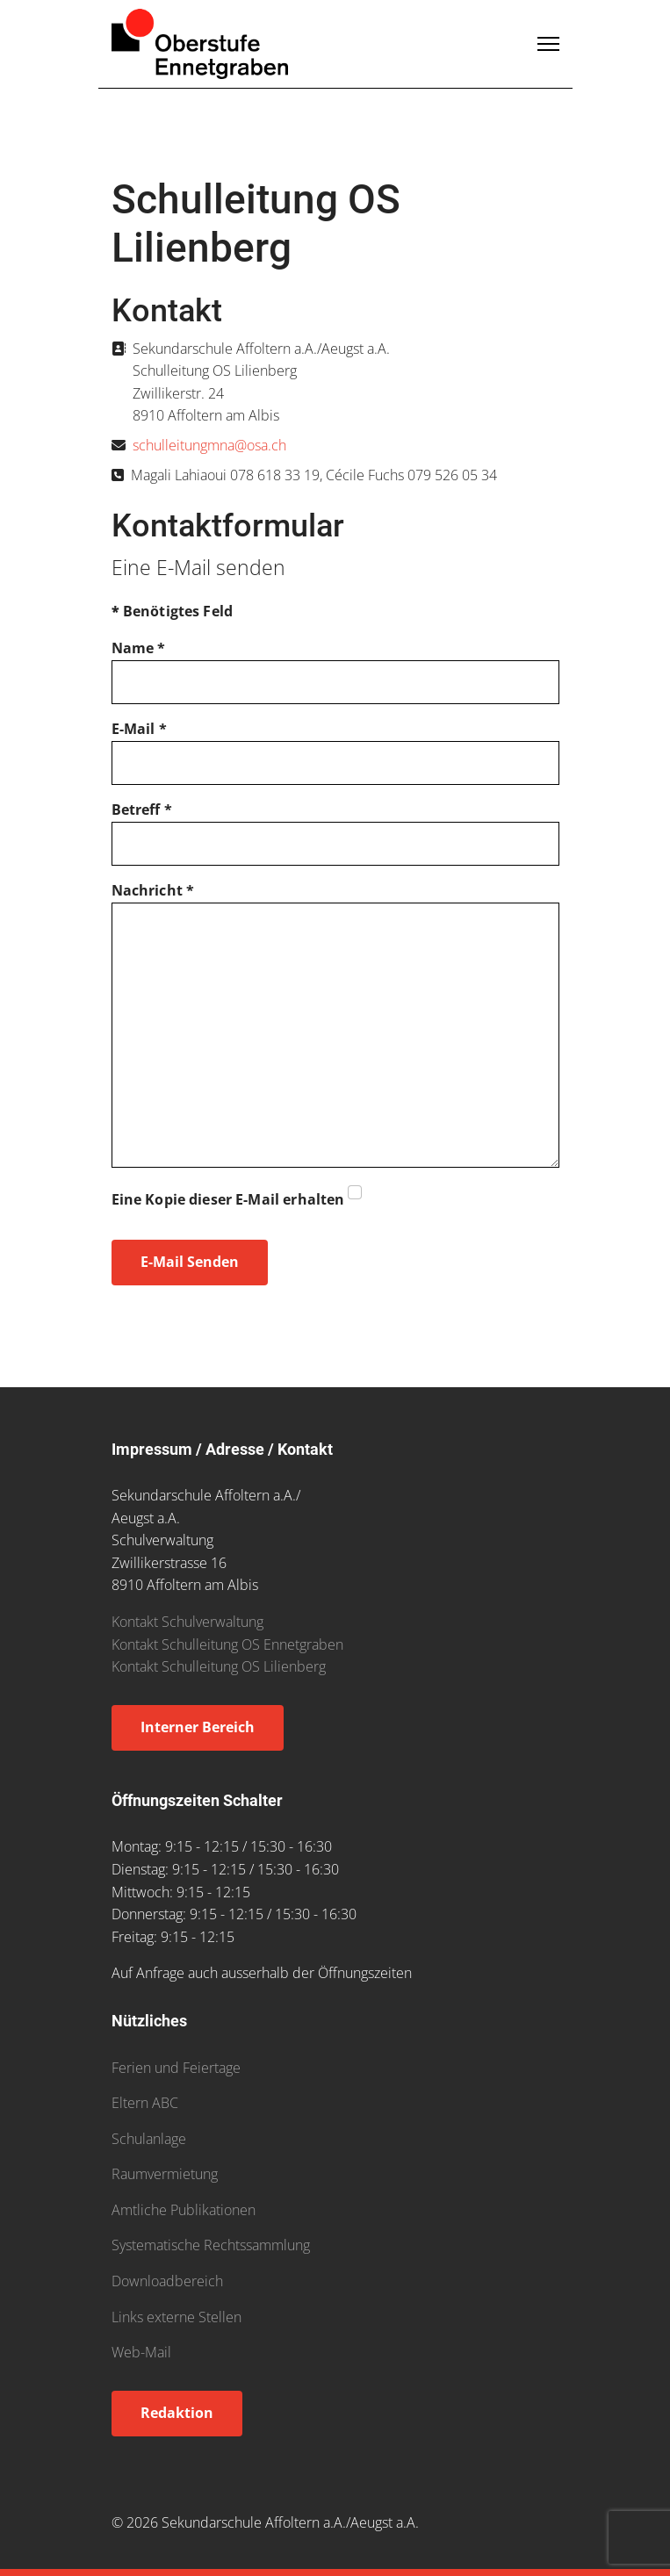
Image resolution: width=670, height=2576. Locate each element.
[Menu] (548, 44)
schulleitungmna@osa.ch (209, 445)
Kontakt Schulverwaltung (187, 1621)
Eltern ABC (145, 2102)
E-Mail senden (189, 1261)
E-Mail (139, 729)
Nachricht (153, 890)
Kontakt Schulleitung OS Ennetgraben (227, 1644)
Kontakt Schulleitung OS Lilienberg (219, 1666)
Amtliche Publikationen (184, 2210)
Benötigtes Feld (173, 611)
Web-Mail (141, 2352)
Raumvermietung (165, 2174)
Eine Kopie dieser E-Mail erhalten (228, 1199)
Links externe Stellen (176, 2317)
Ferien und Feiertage (176, 2067)
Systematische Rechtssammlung (211, 2245)
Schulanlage (149, 2138)
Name (139, 648)
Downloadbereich (167, 2281)
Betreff (142, 809)
